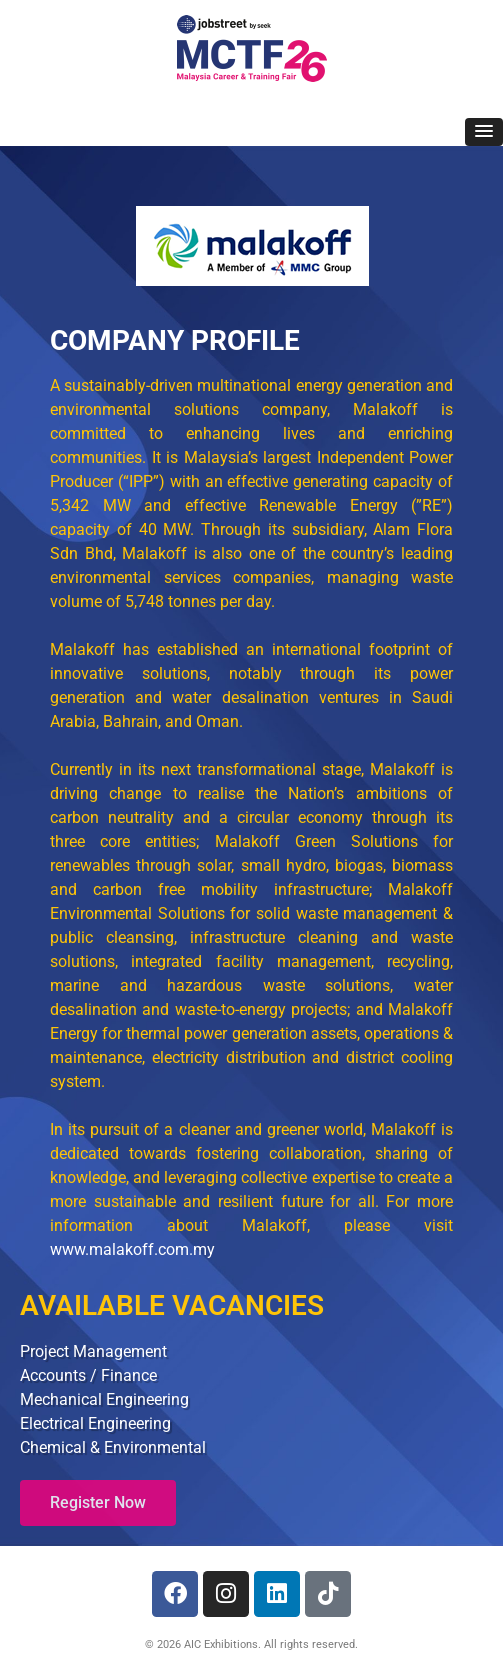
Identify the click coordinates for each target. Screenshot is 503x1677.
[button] (484, 132)
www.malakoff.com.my (132, 1249)
